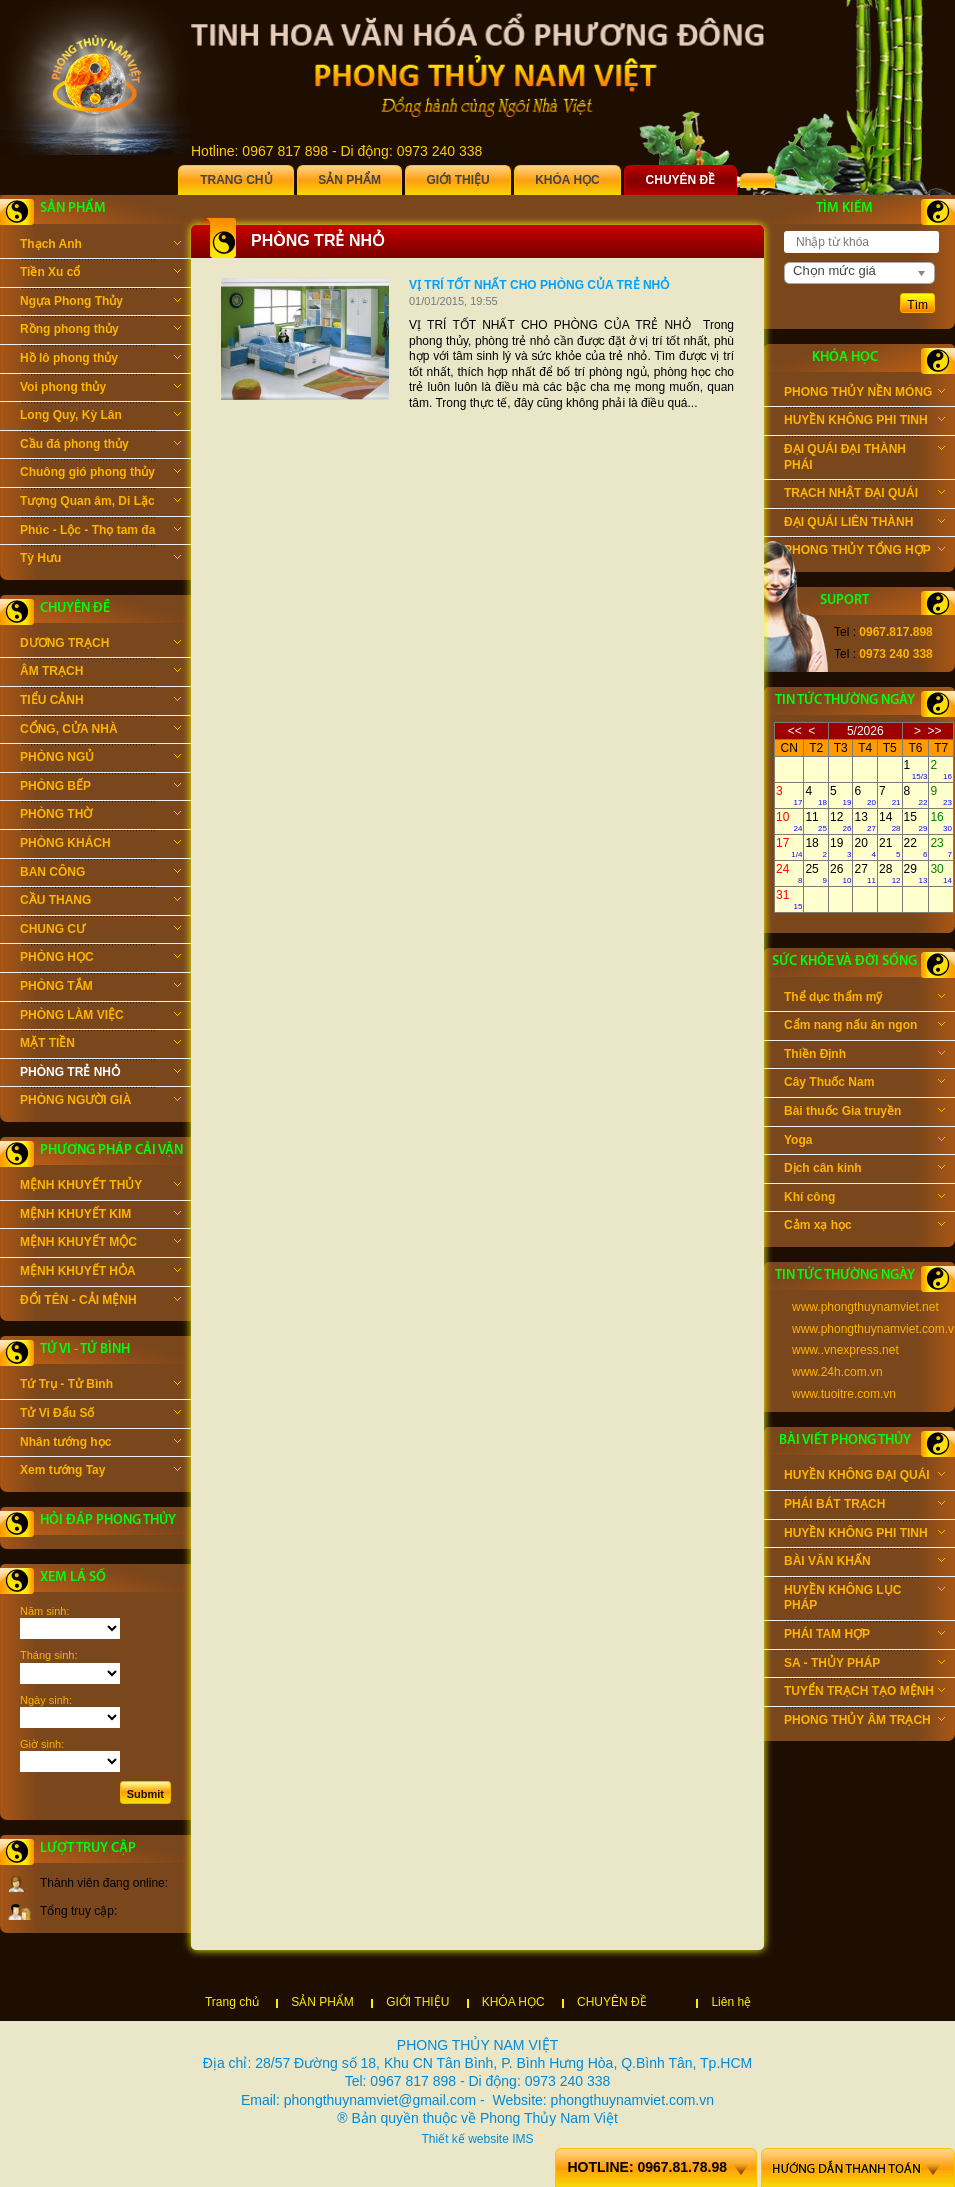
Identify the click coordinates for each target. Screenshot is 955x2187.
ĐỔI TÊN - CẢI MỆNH (100, 1302)
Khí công (864, 1199)
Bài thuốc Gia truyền (864, 1113)
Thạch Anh (100, 246)
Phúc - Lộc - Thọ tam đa (100, 532)
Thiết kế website (464, 2139)
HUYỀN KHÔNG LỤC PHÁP (864, 1598)
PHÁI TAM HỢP (864, 1636)
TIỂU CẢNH (100, 702)
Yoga (864, 1142)
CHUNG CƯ (100, 931)
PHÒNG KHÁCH (100, 845)
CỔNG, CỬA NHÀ (100, 731)
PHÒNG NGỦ (100, 759)
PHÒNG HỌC (100, 959)
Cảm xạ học (864, 1227)
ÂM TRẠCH (100, 673)
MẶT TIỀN (100, 1045)
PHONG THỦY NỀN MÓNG (864, 394)
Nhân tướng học (100, 1444)
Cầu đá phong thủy (100, 446)
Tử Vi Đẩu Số (100, 1415)
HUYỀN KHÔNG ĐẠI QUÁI (864, 1477)
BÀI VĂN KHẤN (864, 1563)
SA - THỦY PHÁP (864, 1665)
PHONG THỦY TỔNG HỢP (864, 552)
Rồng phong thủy (100, 331)
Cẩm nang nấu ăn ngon (864, 1027)
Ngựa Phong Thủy (100, 303)
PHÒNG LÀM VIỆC (100, 1017)
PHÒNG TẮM (100, 988)
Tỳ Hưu (100, 560)
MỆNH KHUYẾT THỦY (100, 1187)
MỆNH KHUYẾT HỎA (100, 1273)
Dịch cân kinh (864, 1170)
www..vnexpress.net (845, 1350)
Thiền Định (864, 1056)
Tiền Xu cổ (100, 274)
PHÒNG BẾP (100, 788)
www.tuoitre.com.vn (844, 1394)
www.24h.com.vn (837, 1372)
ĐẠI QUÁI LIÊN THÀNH (864, 524)
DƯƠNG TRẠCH (100, 645)
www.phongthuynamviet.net (865, 1307)
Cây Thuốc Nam (864, 1084)
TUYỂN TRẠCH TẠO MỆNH (864, 1693)
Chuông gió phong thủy (100, 474)
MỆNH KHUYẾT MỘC (100, 1244)
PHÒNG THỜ (100, 816)
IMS (522, 2139)
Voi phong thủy (100, 389)
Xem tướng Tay (100, 1472)
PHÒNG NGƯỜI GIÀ (100, 1102)
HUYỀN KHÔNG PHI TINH (864, 422)
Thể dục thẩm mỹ (864, 999)
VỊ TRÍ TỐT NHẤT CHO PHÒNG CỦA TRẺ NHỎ (539, 285)
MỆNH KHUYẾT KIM (100, 1216)
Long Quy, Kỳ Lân (100, 417)
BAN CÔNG (100, 874)
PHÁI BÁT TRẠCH (864, 1506)
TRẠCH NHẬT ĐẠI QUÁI (864, 495)
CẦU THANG (100, 902)
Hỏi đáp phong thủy (108, 1520)
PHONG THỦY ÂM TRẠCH (864, 1722)
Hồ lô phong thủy (100, 360)
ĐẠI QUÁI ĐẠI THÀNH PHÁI (864, 457)
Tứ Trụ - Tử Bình (100, 1386)
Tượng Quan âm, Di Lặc (100, 503)
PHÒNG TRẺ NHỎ (100, 1074)
